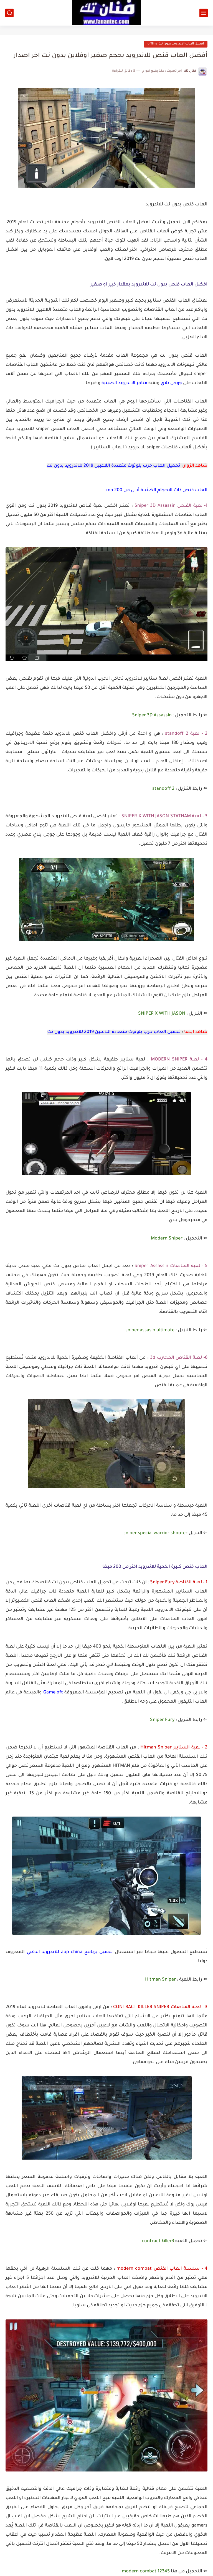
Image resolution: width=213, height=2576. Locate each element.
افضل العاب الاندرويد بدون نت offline (176, 44)
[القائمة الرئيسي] (203, 13)
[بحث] (9, 13)
